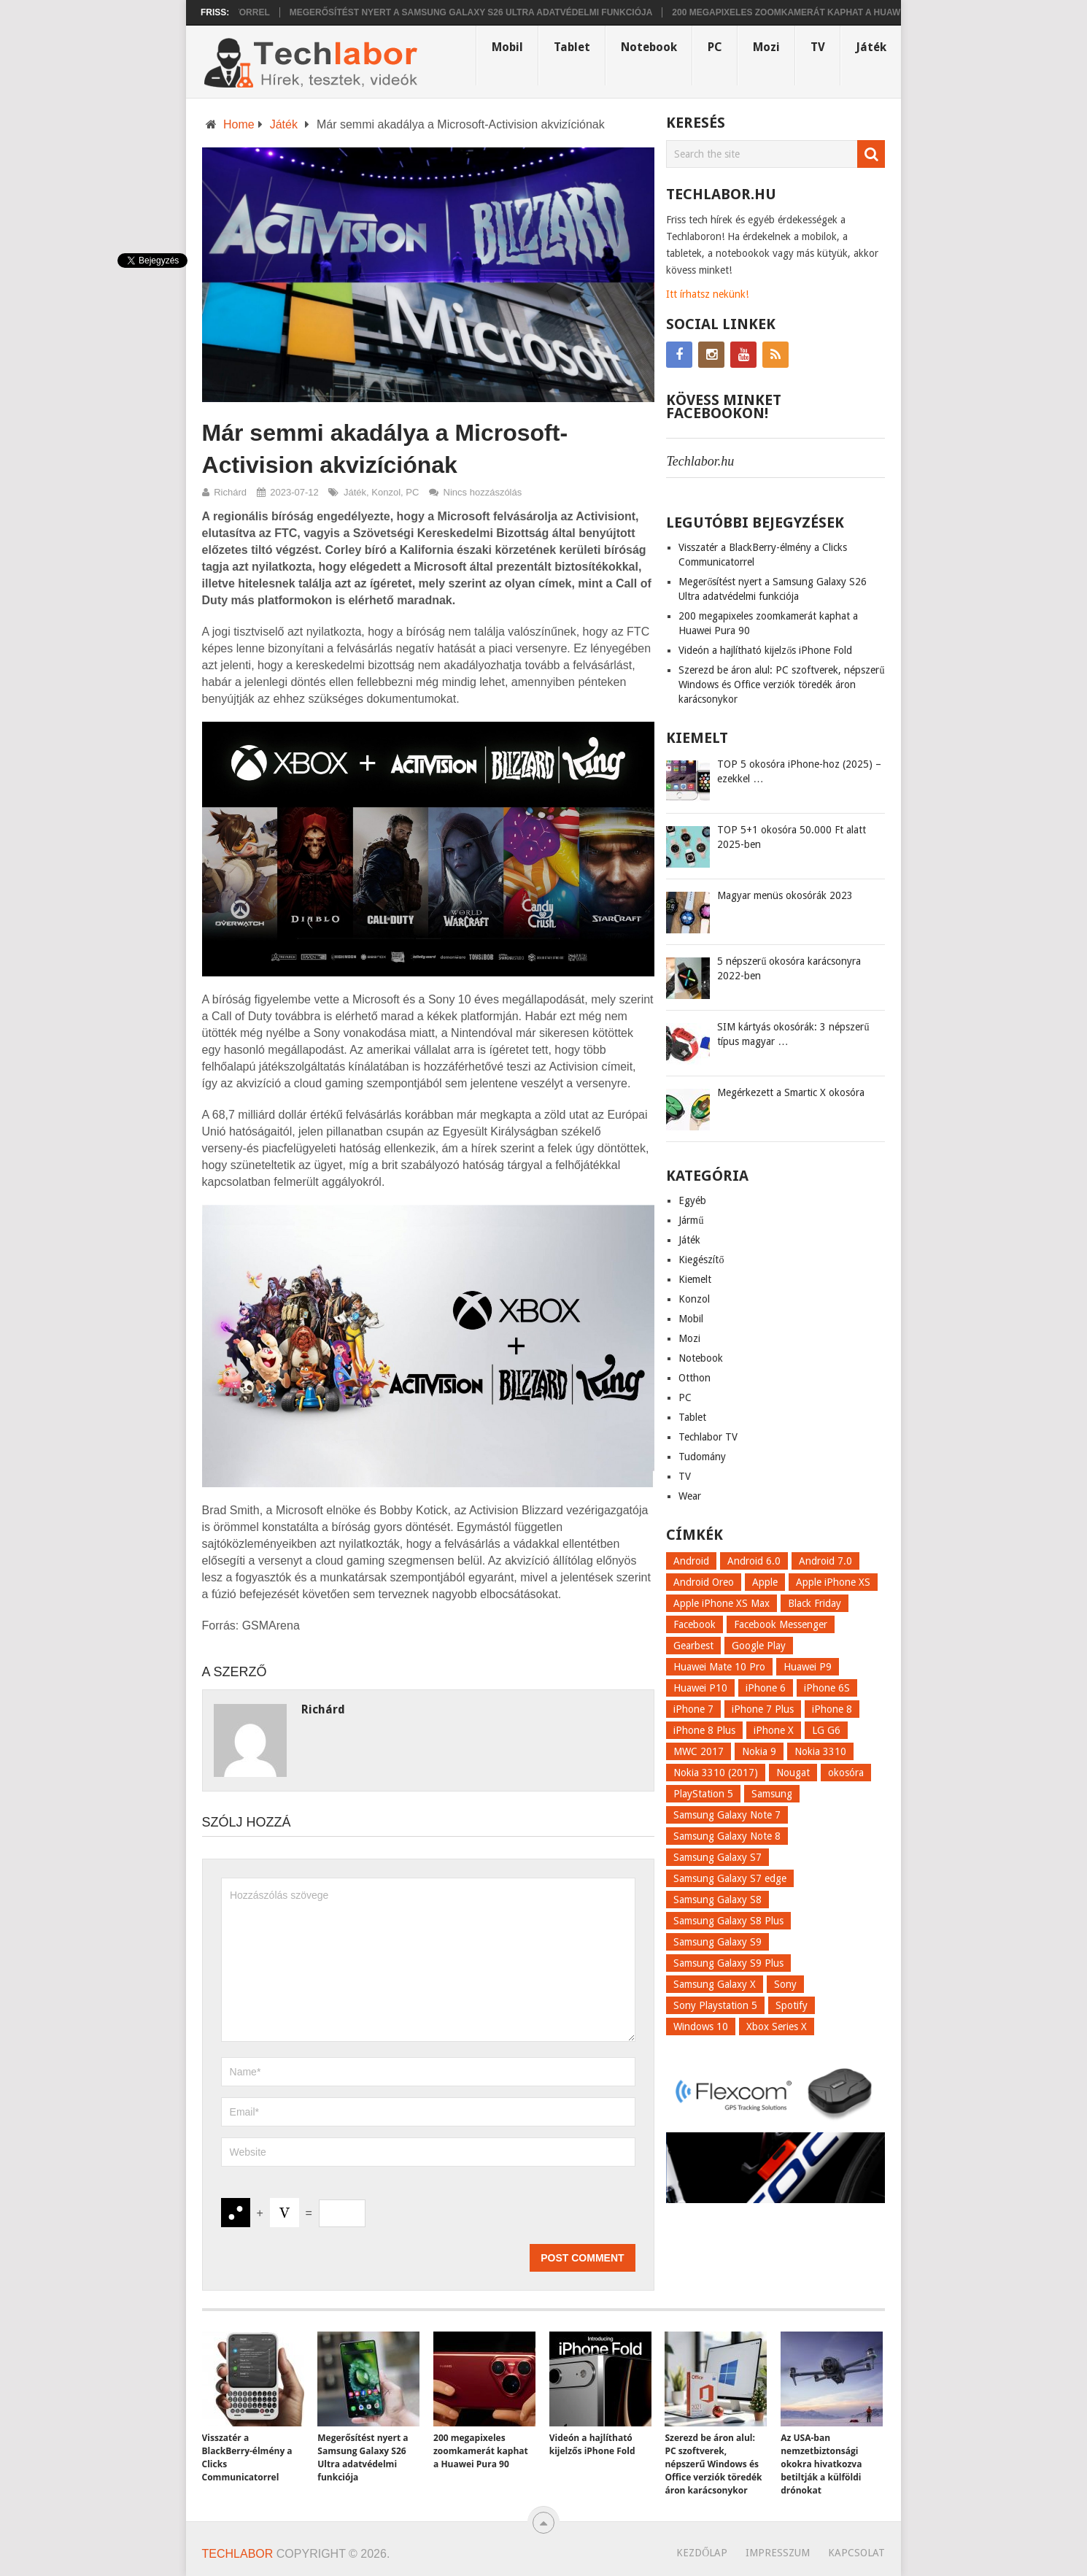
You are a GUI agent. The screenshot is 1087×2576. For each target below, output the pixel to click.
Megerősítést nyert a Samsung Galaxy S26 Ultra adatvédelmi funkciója (479, 12)
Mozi (766, 47)
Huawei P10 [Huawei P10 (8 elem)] (700, 1688)
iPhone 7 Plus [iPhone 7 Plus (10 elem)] (763, 1709)
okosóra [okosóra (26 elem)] (846, 1772)
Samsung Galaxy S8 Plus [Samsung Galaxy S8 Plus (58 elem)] (728, 1921)
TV (818, 47)
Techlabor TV (708, 1437)
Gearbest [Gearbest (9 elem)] (693, 1645)
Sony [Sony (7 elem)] (785, 1984)
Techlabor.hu (700, 461)
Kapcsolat (856, 2552)
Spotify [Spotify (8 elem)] (791, 2005)
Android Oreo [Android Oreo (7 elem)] (703, 1582)
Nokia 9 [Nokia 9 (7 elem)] (759, 1751)
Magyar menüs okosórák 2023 (785, 895)
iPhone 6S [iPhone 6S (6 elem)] (827, 1688)
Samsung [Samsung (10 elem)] (771, 1794)
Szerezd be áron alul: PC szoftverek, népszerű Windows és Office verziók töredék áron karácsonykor (781, 684)
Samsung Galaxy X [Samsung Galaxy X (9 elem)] (714, 1984)
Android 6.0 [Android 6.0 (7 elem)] (754, 1561)
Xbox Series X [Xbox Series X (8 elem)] (776, 2026)
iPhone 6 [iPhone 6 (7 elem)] (766, 1688)
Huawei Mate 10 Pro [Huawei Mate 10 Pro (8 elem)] (719, 1667)
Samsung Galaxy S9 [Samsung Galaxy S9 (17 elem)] (717, 1942)
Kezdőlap (701, 2552)
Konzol (386, 492)
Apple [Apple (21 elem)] (765, 1582)
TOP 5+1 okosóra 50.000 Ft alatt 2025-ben (791, 837)
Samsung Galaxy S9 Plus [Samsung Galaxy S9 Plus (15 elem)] (728, 1963)
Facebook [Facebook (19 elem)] (694, 1624)
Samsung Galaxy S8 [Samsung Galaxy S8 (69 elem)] (717, 1899)
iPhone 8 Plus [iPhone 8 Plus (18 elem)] (704, 1730)
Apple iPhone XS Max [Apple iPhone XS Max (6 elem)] (721, 1603)
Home (239, 124)
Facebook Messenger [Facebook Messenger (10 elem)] (780, 1624)
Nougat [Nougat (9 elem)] (793, 1772)
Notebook (649, 47)
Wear (689, 1496)
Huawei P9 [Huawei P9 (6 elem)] (808, 1667)
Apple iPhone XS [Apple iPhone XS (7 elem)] (833, 1582)
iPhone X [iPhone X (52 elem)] (774, 1730)
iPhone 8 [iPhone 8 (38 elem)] (832, 1709)
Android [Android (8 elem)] (691, 1561)
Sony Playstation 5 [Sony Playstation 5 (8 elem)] (715, 2005)
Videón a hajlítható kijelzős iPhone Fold (765, 650)
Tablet (572, 47)
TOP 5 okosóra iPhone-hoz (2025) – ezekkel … (799, 771)
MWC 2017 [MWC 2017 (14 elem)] (698, 1751)
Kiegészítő (701, 1259)
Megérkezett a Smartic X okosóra (790, 1092)
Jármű (690, 1220)
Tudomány (702, 1456)
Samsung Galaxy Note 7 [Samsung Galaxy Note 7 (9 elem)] (727, 1815)
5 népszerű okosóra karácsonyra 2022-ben (789, 968)
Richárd (230, 492)
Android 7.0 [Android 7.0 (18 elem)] (825, 1561)
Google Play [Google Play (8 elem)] (759, 1645)
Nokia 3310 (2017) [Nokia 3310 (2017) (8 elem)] (715, 1772)
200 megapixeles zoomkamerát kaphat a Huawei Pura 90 (818, 12)
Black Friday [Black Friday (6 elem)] (814, 1603)
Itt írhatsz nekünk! (707, 294)
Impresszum (778, 2552)
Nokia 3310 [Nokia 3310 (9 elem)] (820, 1751)
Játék (871, 47)
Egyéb (692, 1200)
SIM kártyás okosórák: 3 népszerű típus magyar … (793, 1034)
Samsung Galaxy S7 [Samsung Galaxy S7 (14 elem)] (717, 1857)
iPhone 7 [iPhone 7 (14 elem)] (693, 1709)
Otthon (694, 1378)
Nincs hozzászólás (483, 492)
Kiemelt (694, 1279)
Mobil (507, 47)
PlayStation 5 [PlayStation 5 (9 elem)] (703, 1794)
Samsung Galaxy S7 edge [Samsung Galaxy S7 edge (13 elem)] (729, 1878)
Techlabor (238, 2554)
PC (715, 47)
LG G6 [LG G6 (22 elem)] (826, 1730)
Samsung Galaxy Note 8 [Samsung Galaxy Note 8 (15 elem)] (727, 1836)
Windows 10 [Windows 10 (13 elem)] (700, 2026)
